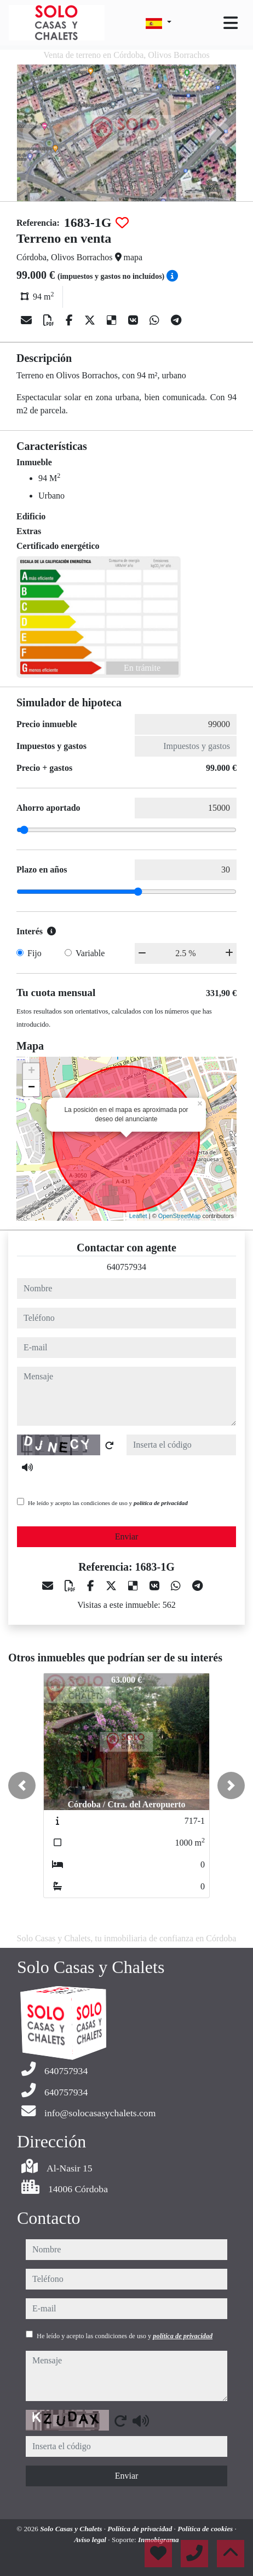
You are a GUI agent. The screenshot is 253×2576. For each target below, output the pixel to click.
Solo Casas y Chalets (72, 2529)
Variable (90, 953)
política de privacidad (161, 1503)
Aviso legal (91, 2540)
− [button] (31, 1088)
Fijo (34, 953)
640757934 (126, 1267)
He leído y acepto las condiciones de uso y (108, 1503)
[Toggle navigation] (230, 23)
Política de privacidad (140, 2529)
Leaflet (138, 1216)
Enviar (127, 1536)
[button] (22, 1785)
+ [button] (31, 1071)
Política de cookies (205, 2529)
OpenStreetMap (179, 1216)
